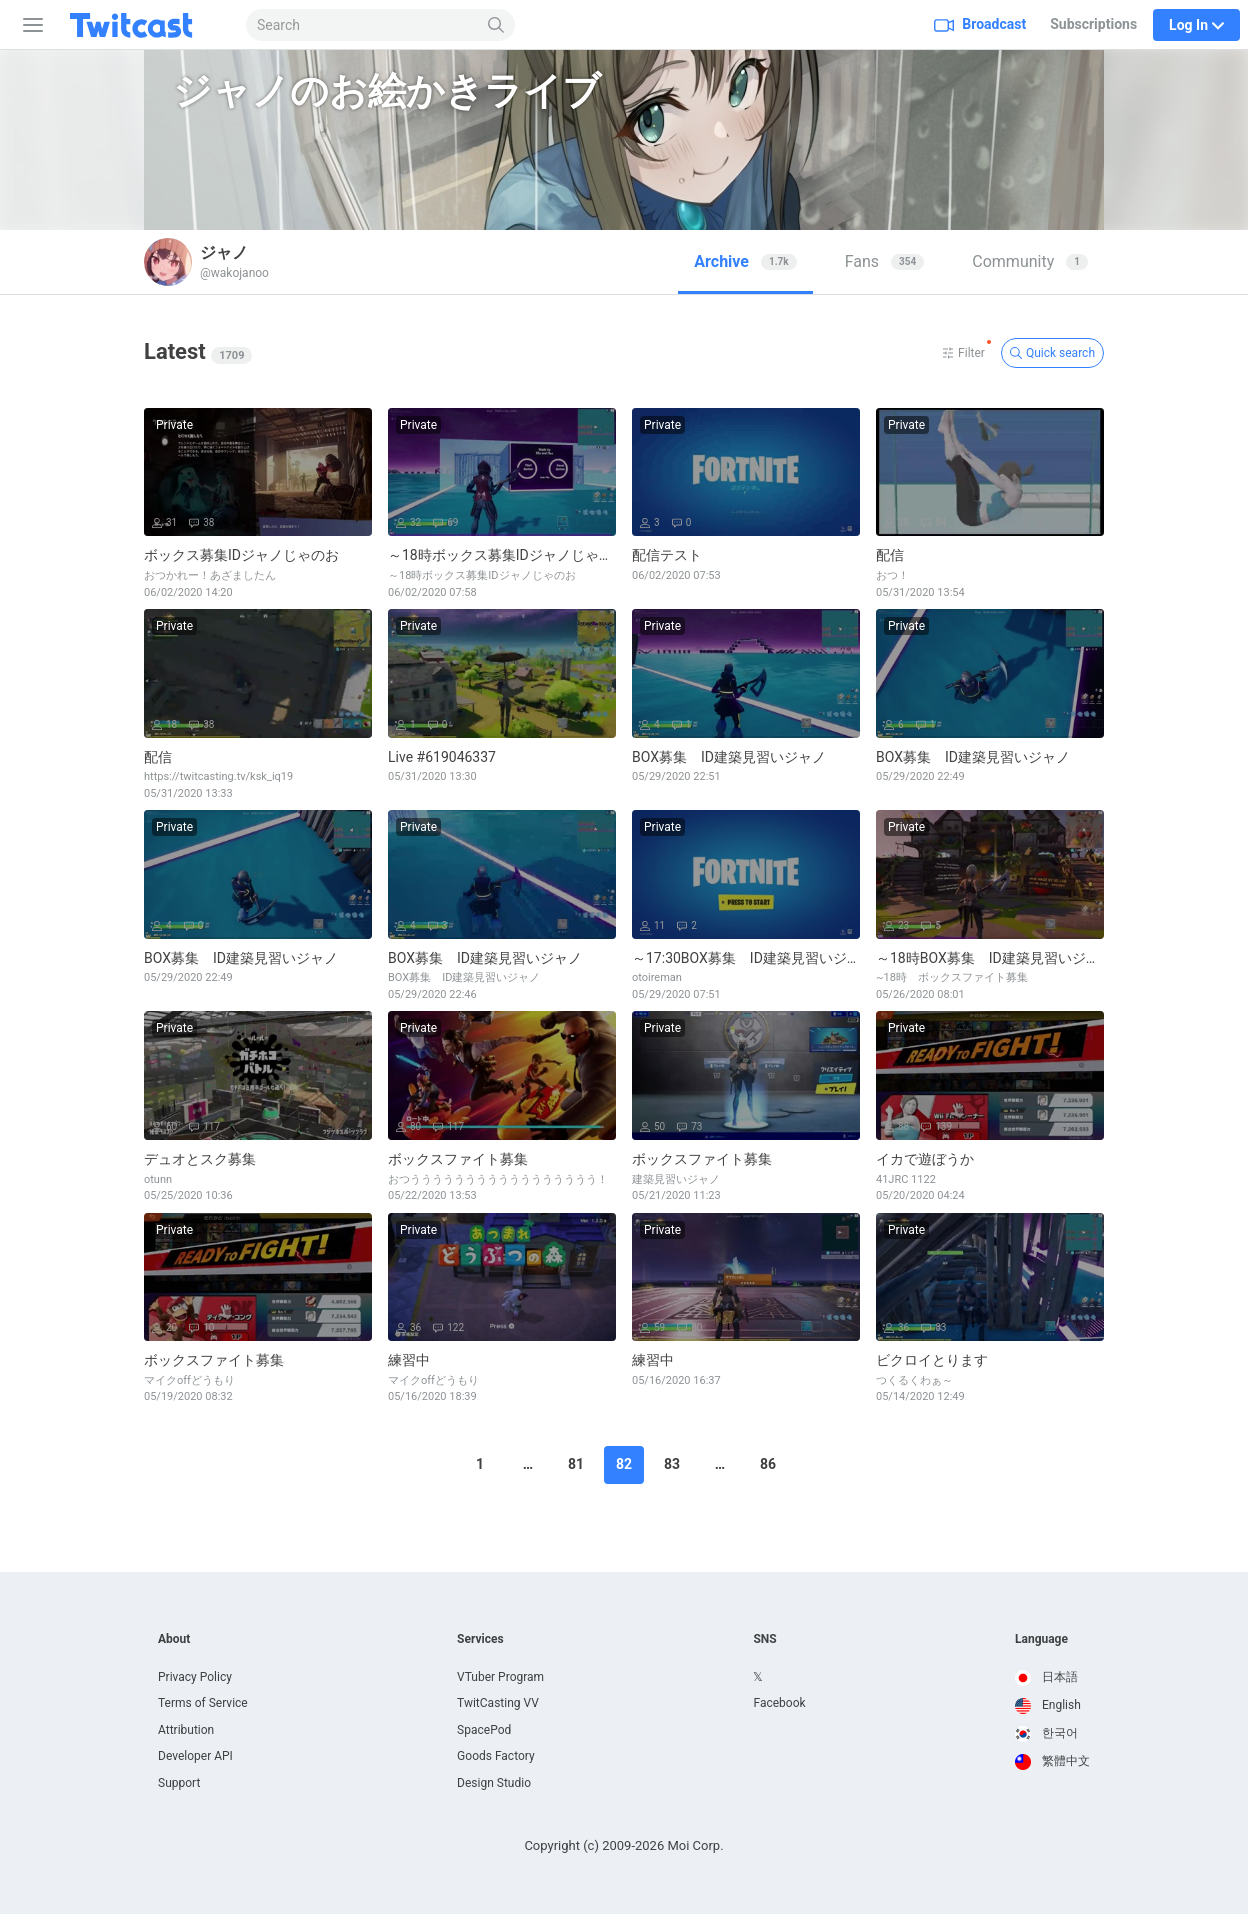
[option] (1052, 1678)
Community (1030, 261)
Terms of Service (203, 1703)
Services (480, 1639)
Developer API (195, 1756)
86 (768, 1464)
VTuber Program (500, 1677)
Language (1041, 1639)
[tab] (745, 262)
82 (624, 1464)
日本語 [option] (1046, 1677)
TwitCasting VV (498, 1703)
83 (672, 1464)
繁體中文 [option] (1052, 1761)
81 (576, 1464)
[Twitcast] (147, 25)
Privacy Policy (195, 1677)
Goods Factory (496, 1756)
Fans (885, 261)
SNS (764, 1639)
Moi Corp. (695, 1845)
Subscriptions (1093, 24)
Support (179, 1783)
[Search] (496, 25)
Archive (745, 261)
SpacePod (484, 1730)
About (174, 1639)
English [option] (1048, 1705)
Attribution (186, 1730)
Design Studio (494, 1783)
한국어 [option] (1046, 1733)
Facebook (779, 1703)
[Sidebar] (29, 25)
